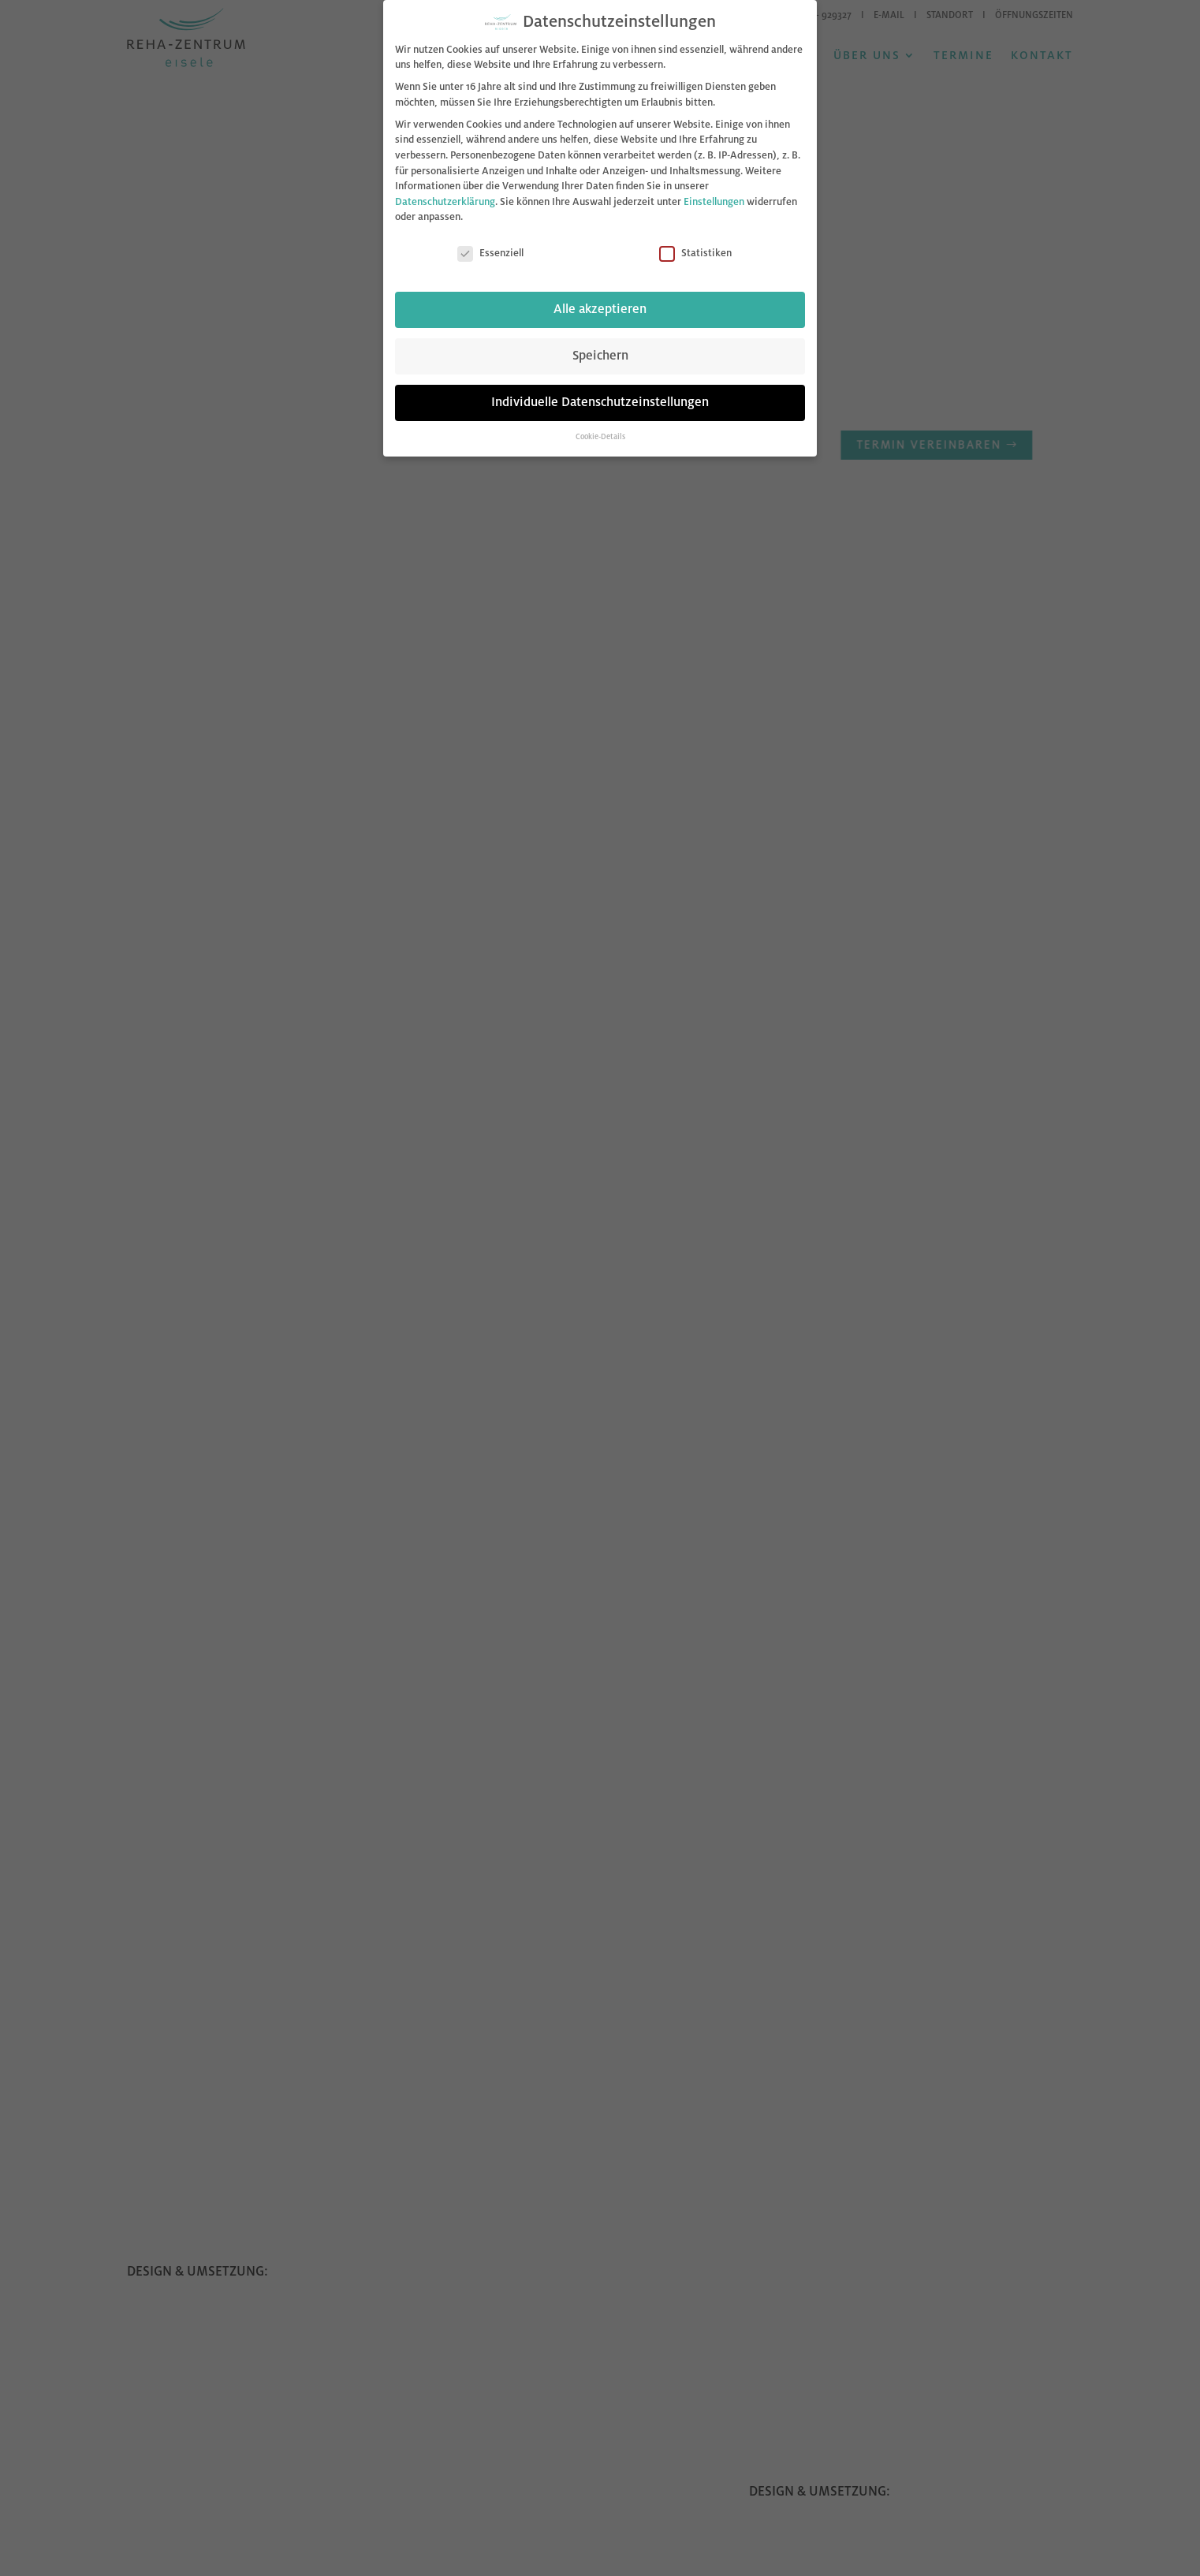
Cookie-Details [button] (600, 436)
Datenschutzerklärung (445, 200)
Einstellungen (714, 200)
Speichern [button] (600, 355)
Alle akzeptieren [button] (600, 308)
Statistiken (695, 252)
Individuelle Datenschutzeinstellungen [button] (600, 401)
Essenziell (490, 252)
